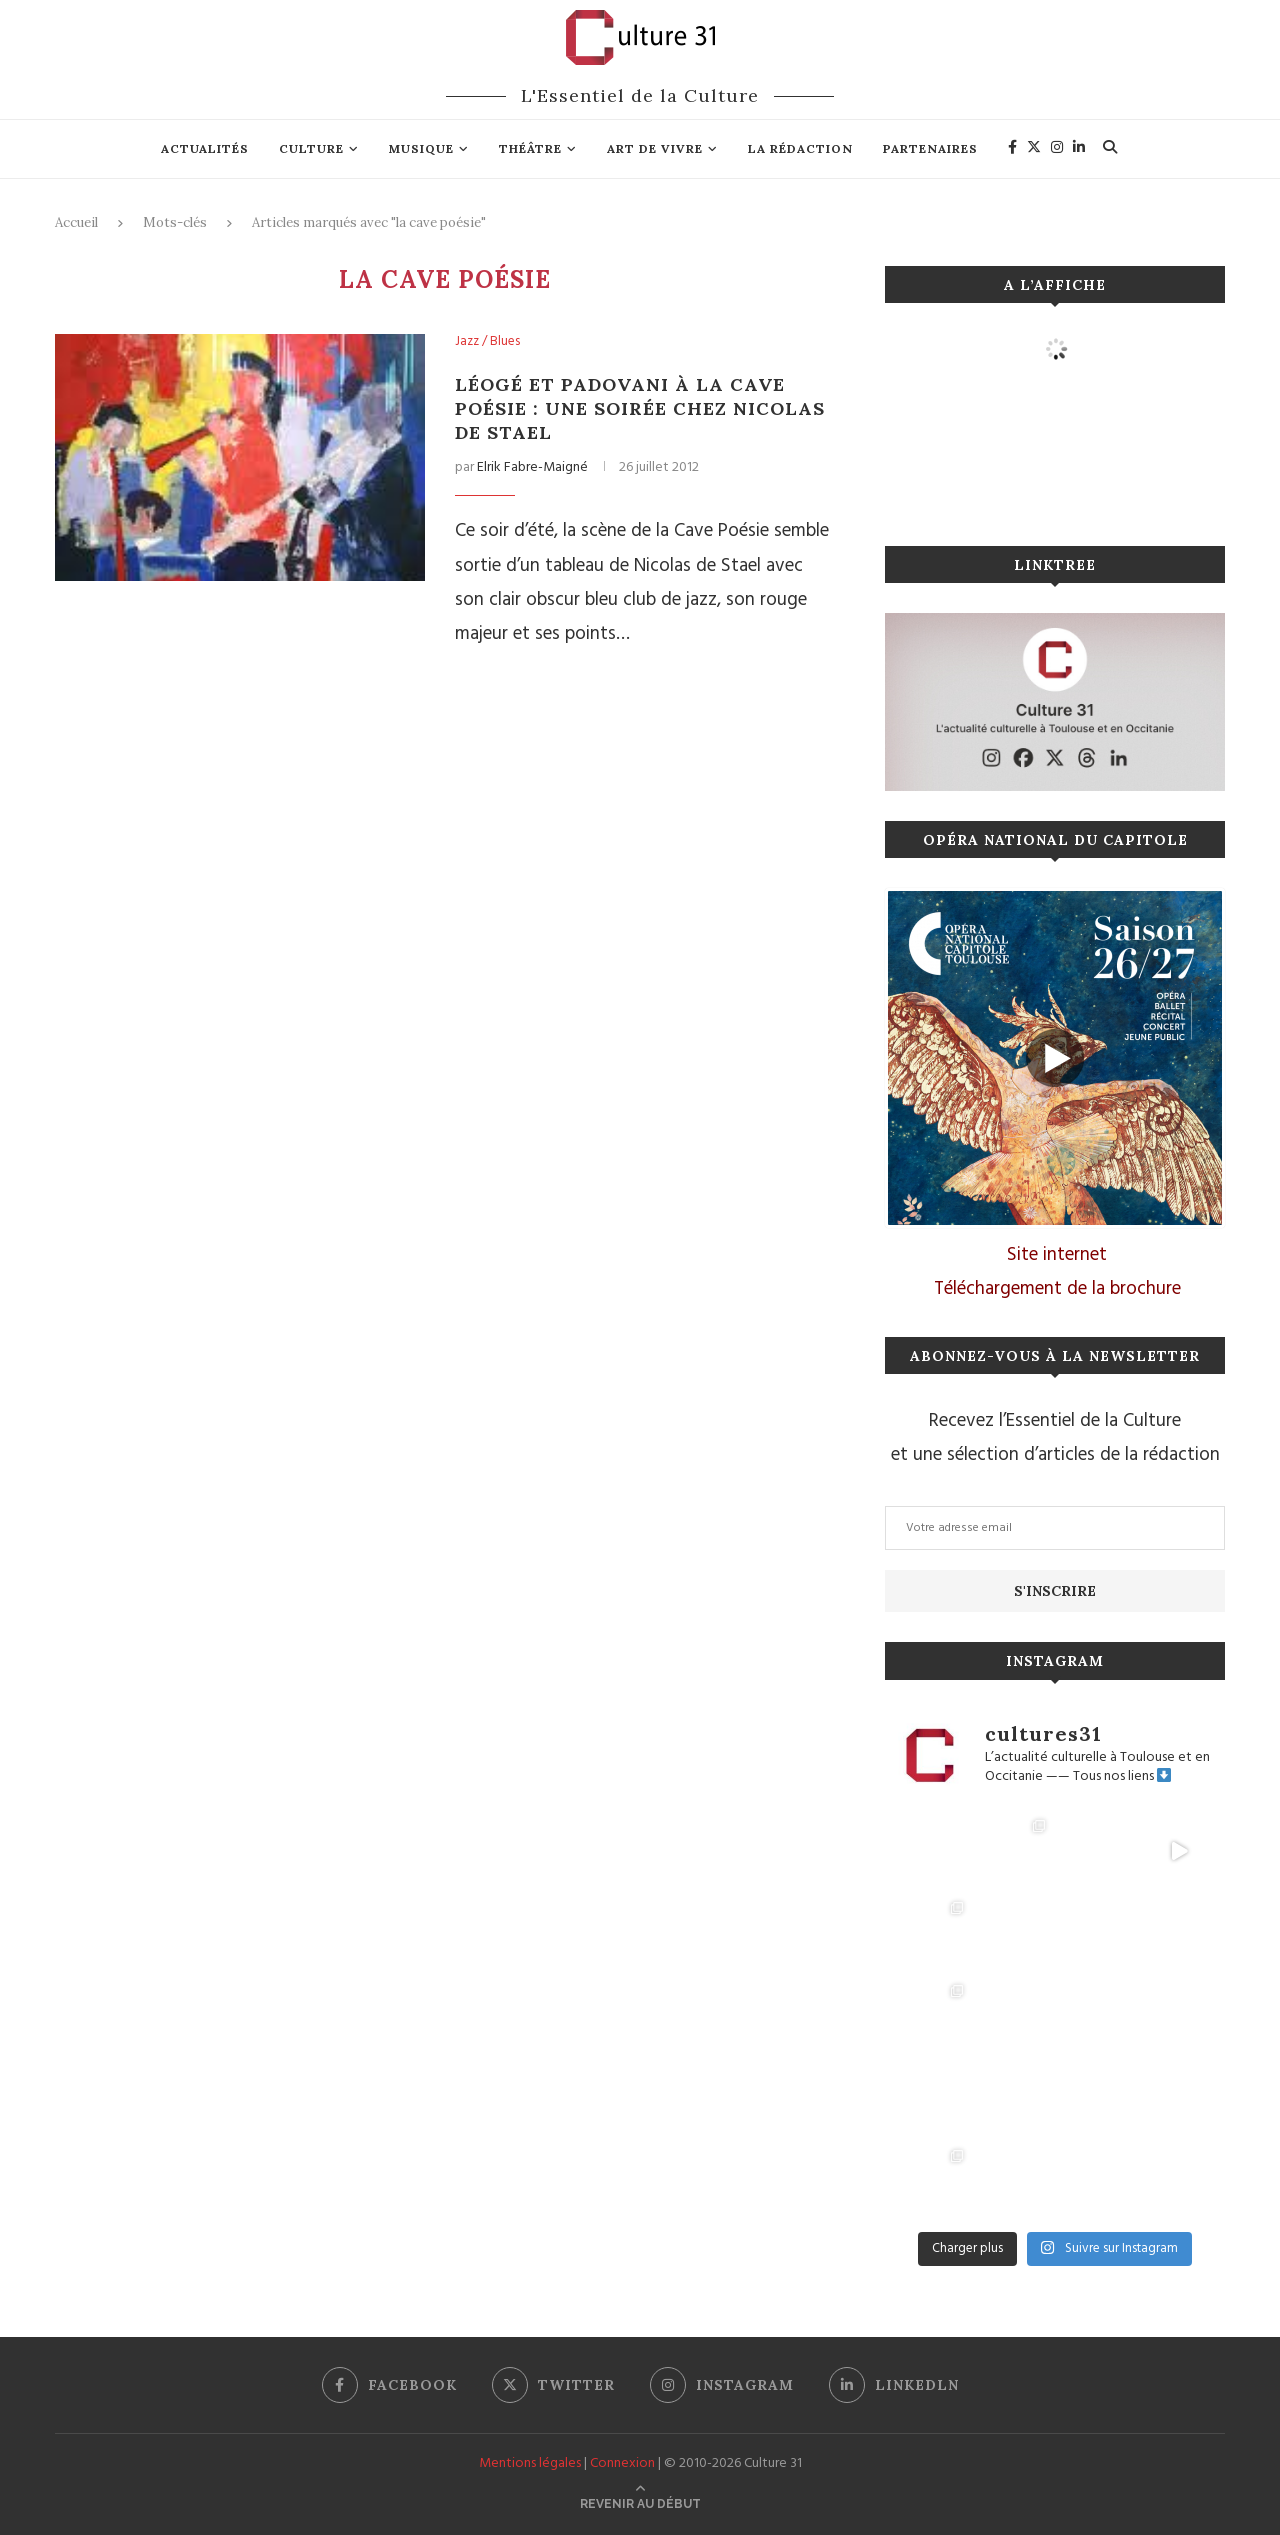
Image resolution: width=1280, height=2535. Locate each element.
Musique (421, 148)
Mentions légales (530, 2463)
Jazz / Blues (487, 342)
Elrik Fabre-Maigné (532, 467)
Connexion (622, 2463)
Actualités (205, 148)
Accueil (76, 222)
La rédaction (800, 148)
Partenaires (930, 148)
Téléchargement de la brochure (1057, 1289)
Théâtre (530, 148)
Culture (311, 148)
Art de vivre (655, 148)
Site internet (1057, 1255)
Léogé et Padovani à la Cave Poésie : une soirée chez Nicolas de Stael (640, 408)
